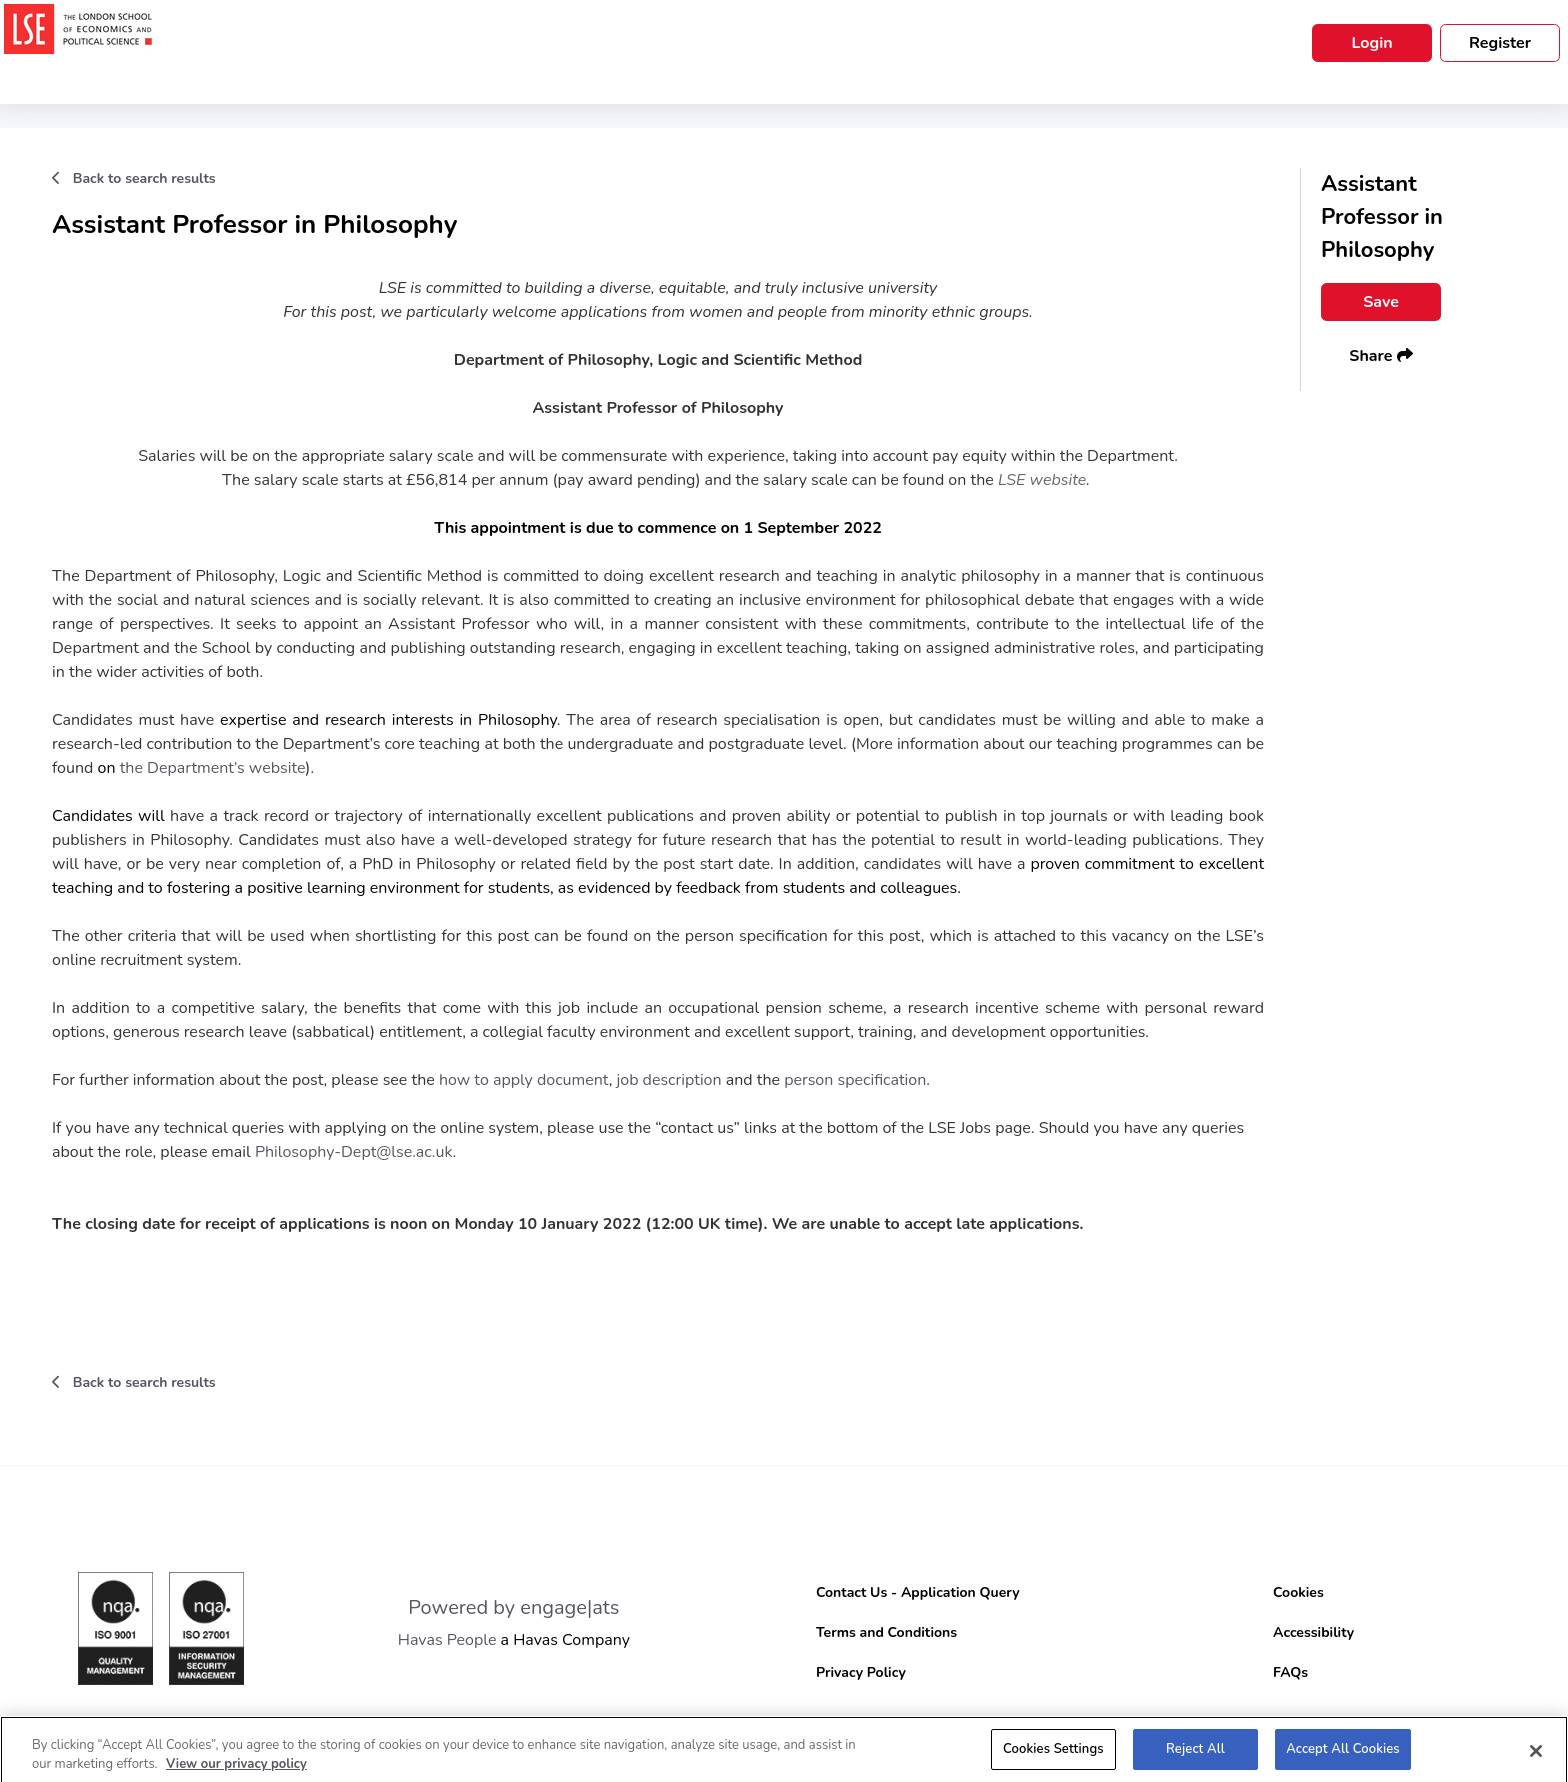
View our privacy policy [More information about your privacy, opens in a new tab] (236, 1770)
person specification (855, 1080)
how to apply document (524, 1080)
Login (1371, 43)
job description (668, 1080)
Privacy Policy (861, 1672)
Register (1500, 43)
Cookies (1298, 1592)
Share (1380, 356)
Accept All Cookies (1343, 1755)
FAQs (1290, 1672)
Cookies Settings (1053, 1755)
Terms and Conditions (886, 1632)
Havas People (447, 1640)
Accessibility (1313, 1632)
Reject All (1195, 1755)
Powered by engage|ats (513, 1607)
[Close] (1536, 1757)
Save (1381, 302)
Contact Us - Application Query (918, 1592)
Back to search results (134, 178)
